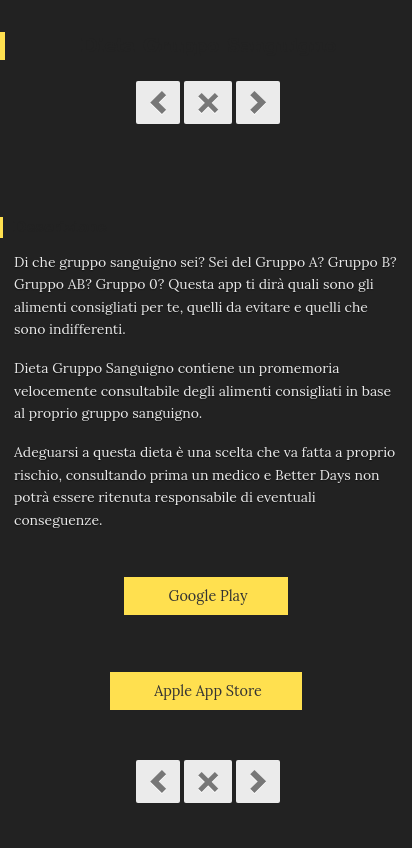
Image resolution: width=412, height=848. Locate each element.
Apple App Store (208, 691)
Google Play (207, 596)
